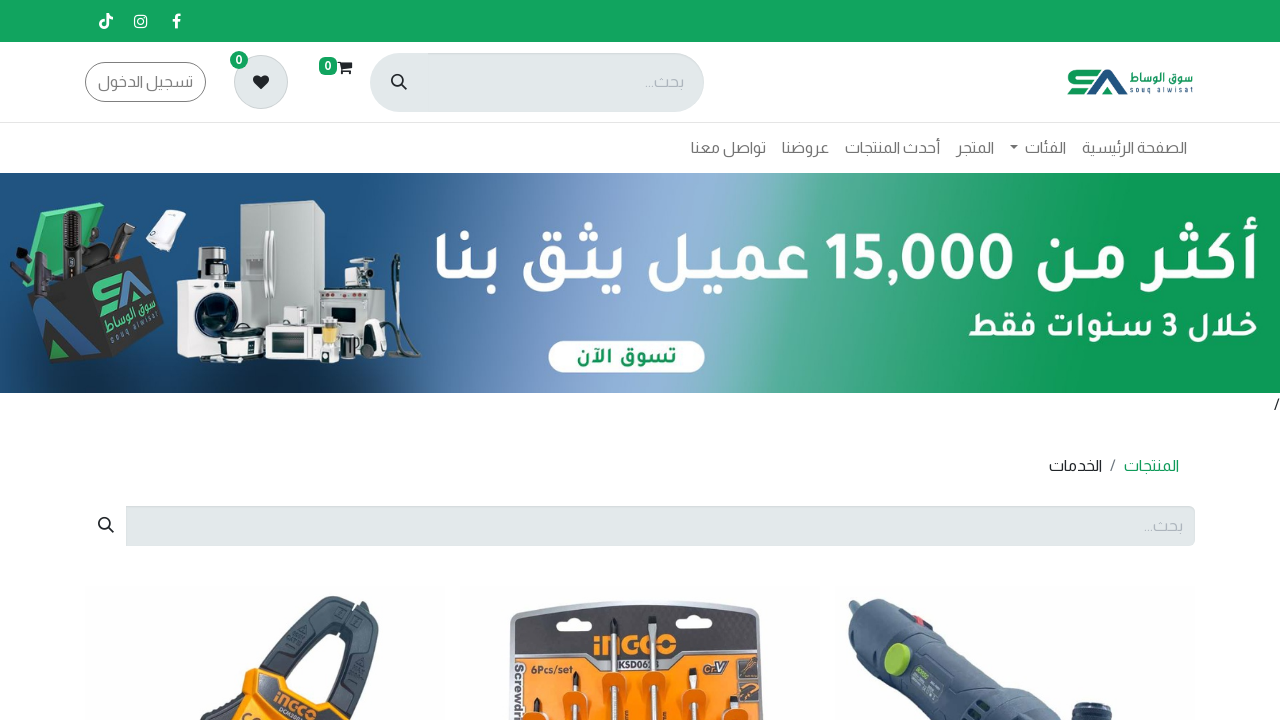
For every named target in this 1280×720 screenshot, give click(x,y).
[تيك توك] (106, 21)
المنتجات (1151, 465)
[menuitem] (1134, 148)
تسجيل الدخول (145, 81)
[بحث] (399, 82)
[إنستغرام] (141, 21)
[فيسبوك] (176, 21)
